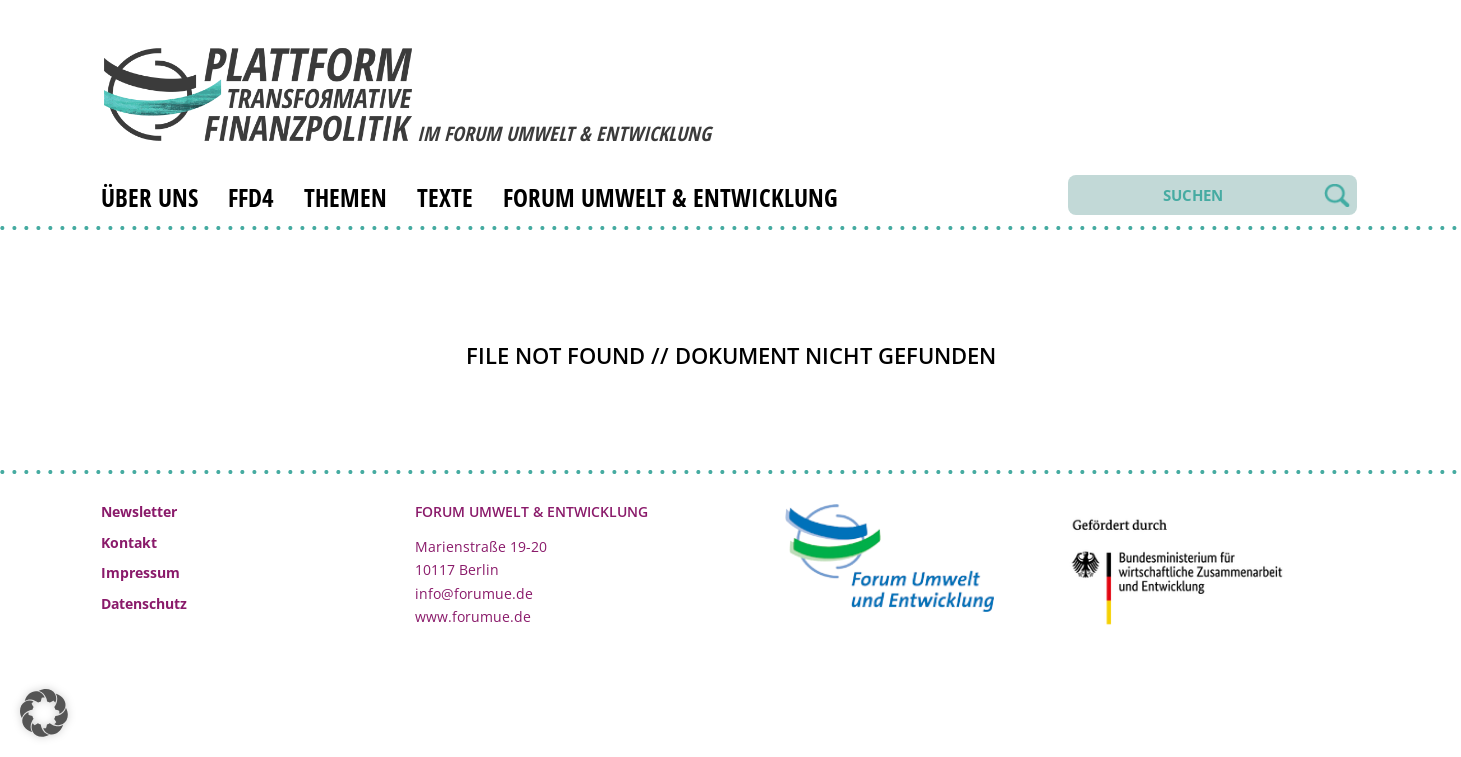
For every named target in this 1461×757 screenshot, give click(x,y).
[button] (44, 713)
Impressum (140, 572)
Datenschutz (144, 603)
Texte (445, 197)
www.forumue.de (473, 616)
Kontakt (129, 542)
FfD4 (251, 197)
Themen (345, 197)
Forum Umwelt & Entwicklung (670, 197)
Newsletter (139, 511)
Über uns (149, 197)
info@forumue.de (474, 593)
